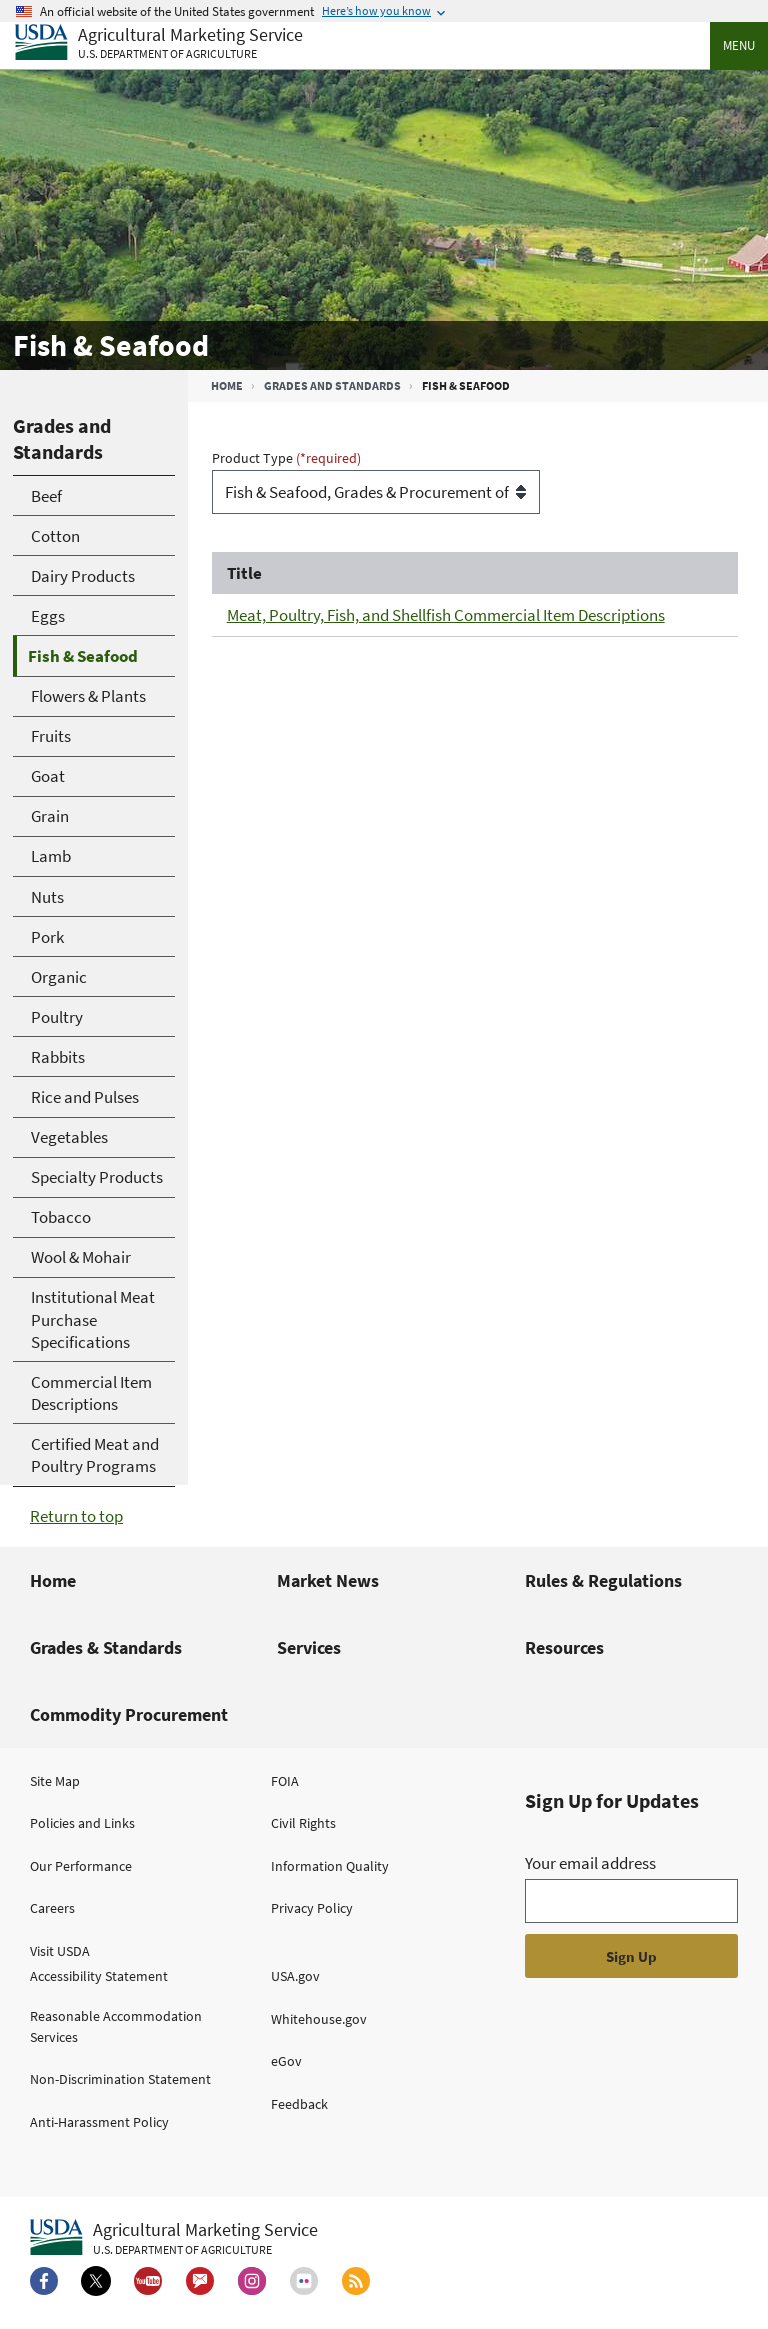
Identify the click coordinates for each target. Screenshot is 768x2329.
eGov (286, 2061)
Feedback (299, 2104)
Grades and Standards (332, 385)
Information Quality (330, 1866)
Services (309, 1647)
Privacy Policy (312, 1908)
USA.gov (295, 1976)
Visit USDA (60, 1951)
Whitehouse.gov (319, 2019)
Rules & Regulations (603, 1580)
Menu (739, 45)
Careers (52, 1908)
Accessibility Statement (99, 1976)
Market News (328, 1580)
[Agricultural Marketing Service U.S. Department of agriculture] (159, 43)
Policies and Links (82, 1823)
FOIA (285, 1781)
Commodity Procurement (129, 1714)
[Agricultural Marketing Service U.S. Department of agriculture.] (174, 2238)
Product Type (254, 458)
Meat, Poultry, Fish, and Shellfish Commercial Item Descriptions (446, 615)
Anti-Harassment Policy (99, 2122)
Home (227, 385)
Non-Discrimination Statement (120, 2079)
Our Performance (81, 1866)
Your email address (590, 1863)
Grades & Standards (106, 1647)
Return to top (76, 1516)
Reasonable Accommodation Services (116, 2026)
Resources (564, 1647)
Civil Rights (303, 1823)
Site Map (55, 1781)
